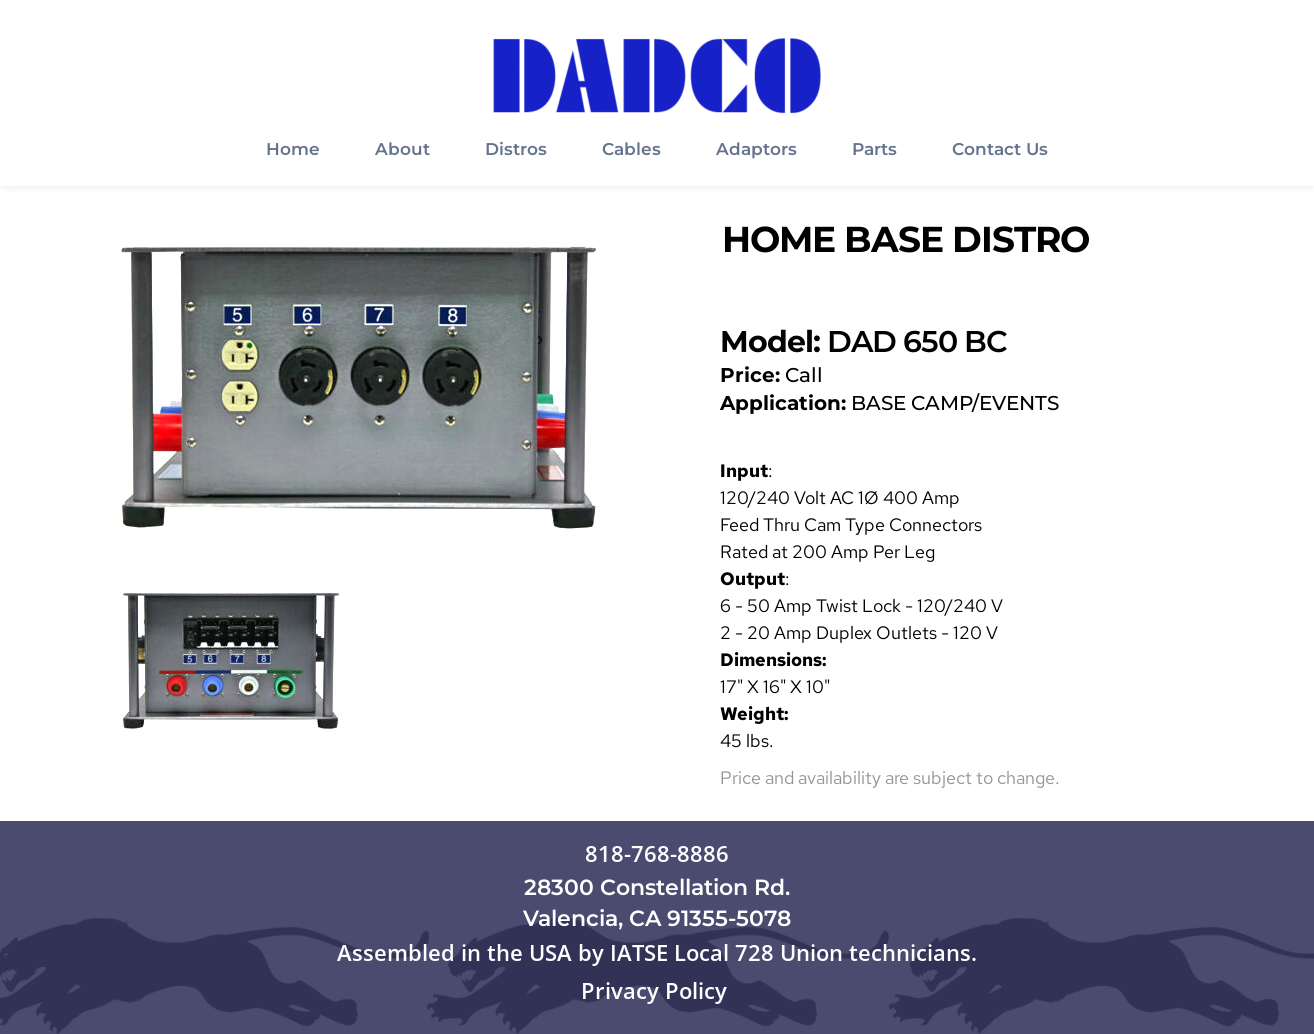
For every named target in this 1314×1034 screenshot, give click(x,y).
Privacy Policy (657, 990)
